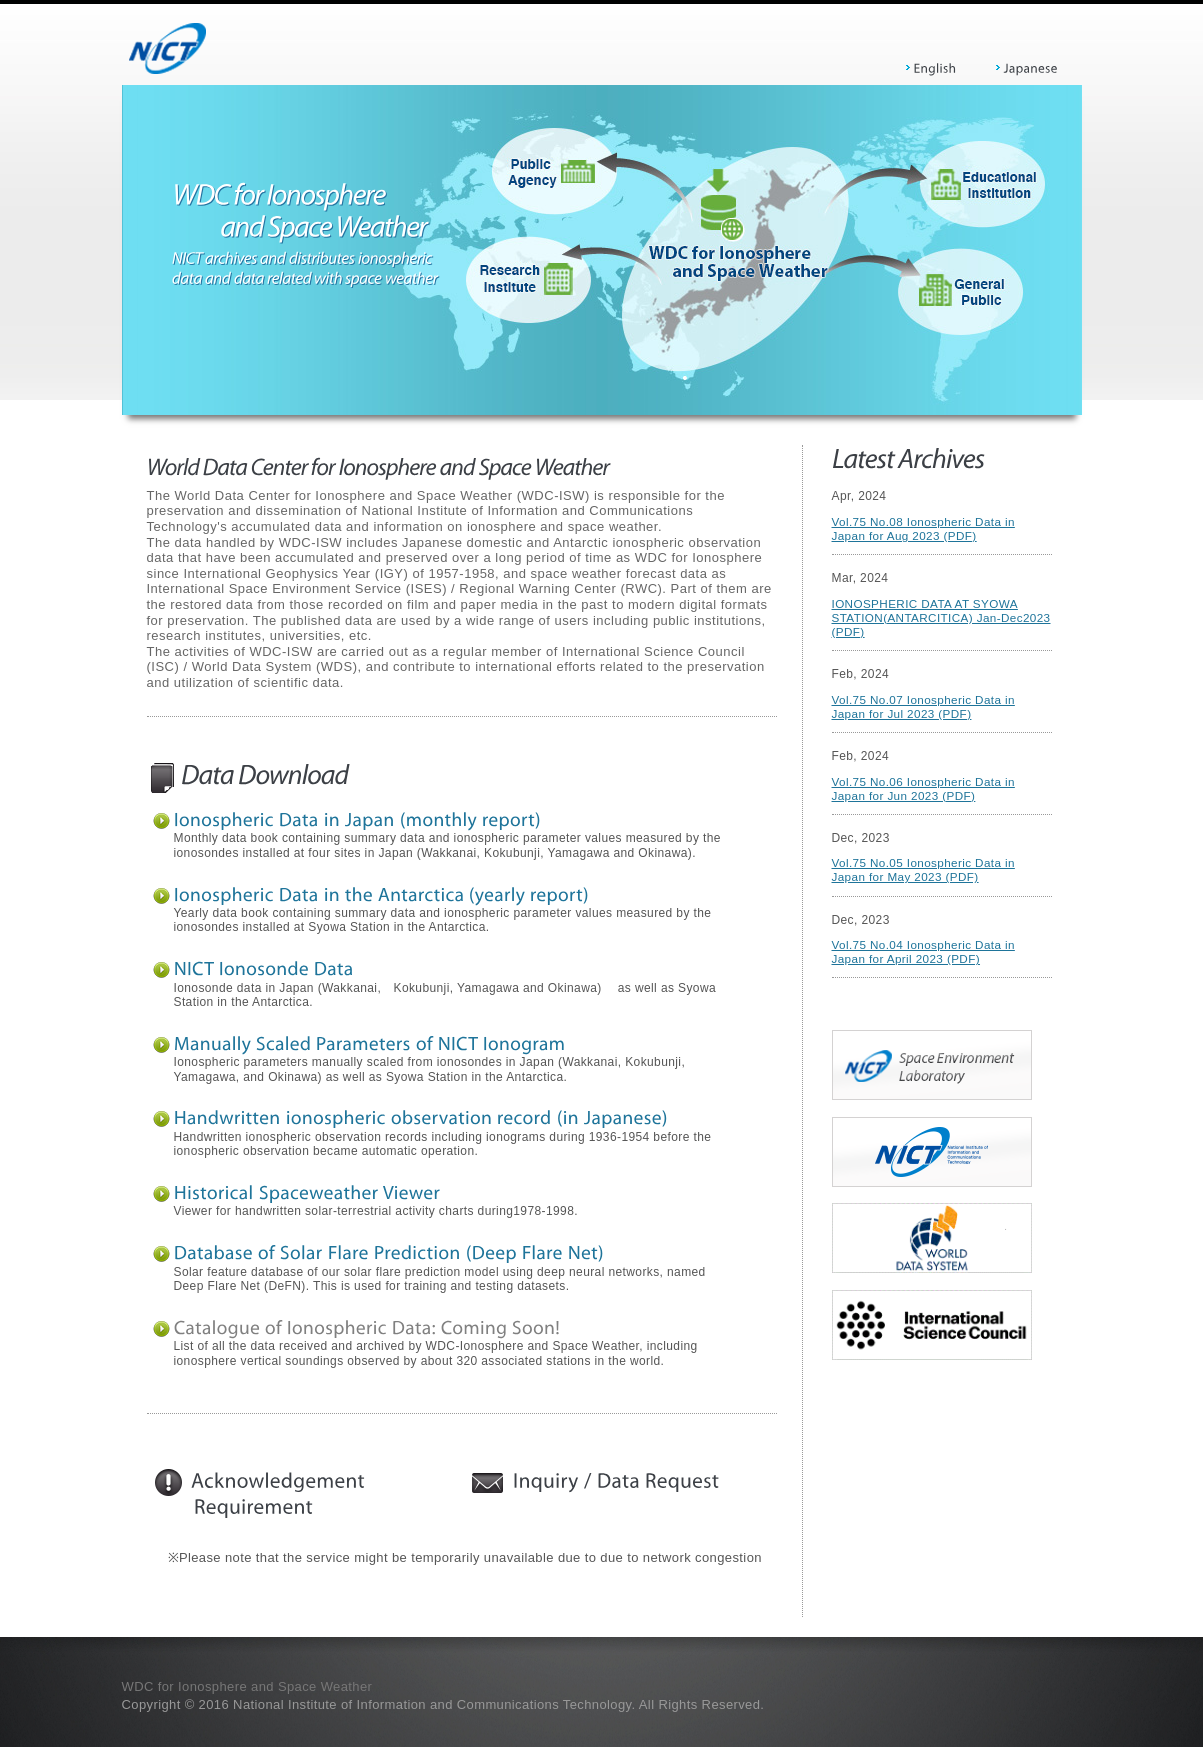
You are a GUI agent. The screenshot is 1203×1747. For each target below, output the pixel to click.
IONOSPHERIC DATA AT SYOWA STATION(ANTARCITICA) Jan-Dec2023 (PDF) (941, 617)
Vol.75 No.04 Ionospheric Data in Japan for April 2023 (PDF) (923, 951)
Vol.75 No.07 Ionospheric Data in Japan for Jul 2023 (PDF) (923, 706)
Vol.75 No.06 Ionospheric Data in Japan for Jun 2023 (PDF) (923, 788)
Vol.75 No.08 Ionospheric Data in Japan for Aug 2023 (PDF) (923, 528)
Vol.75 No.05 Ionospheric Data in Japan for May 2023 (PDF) (923, 869)
